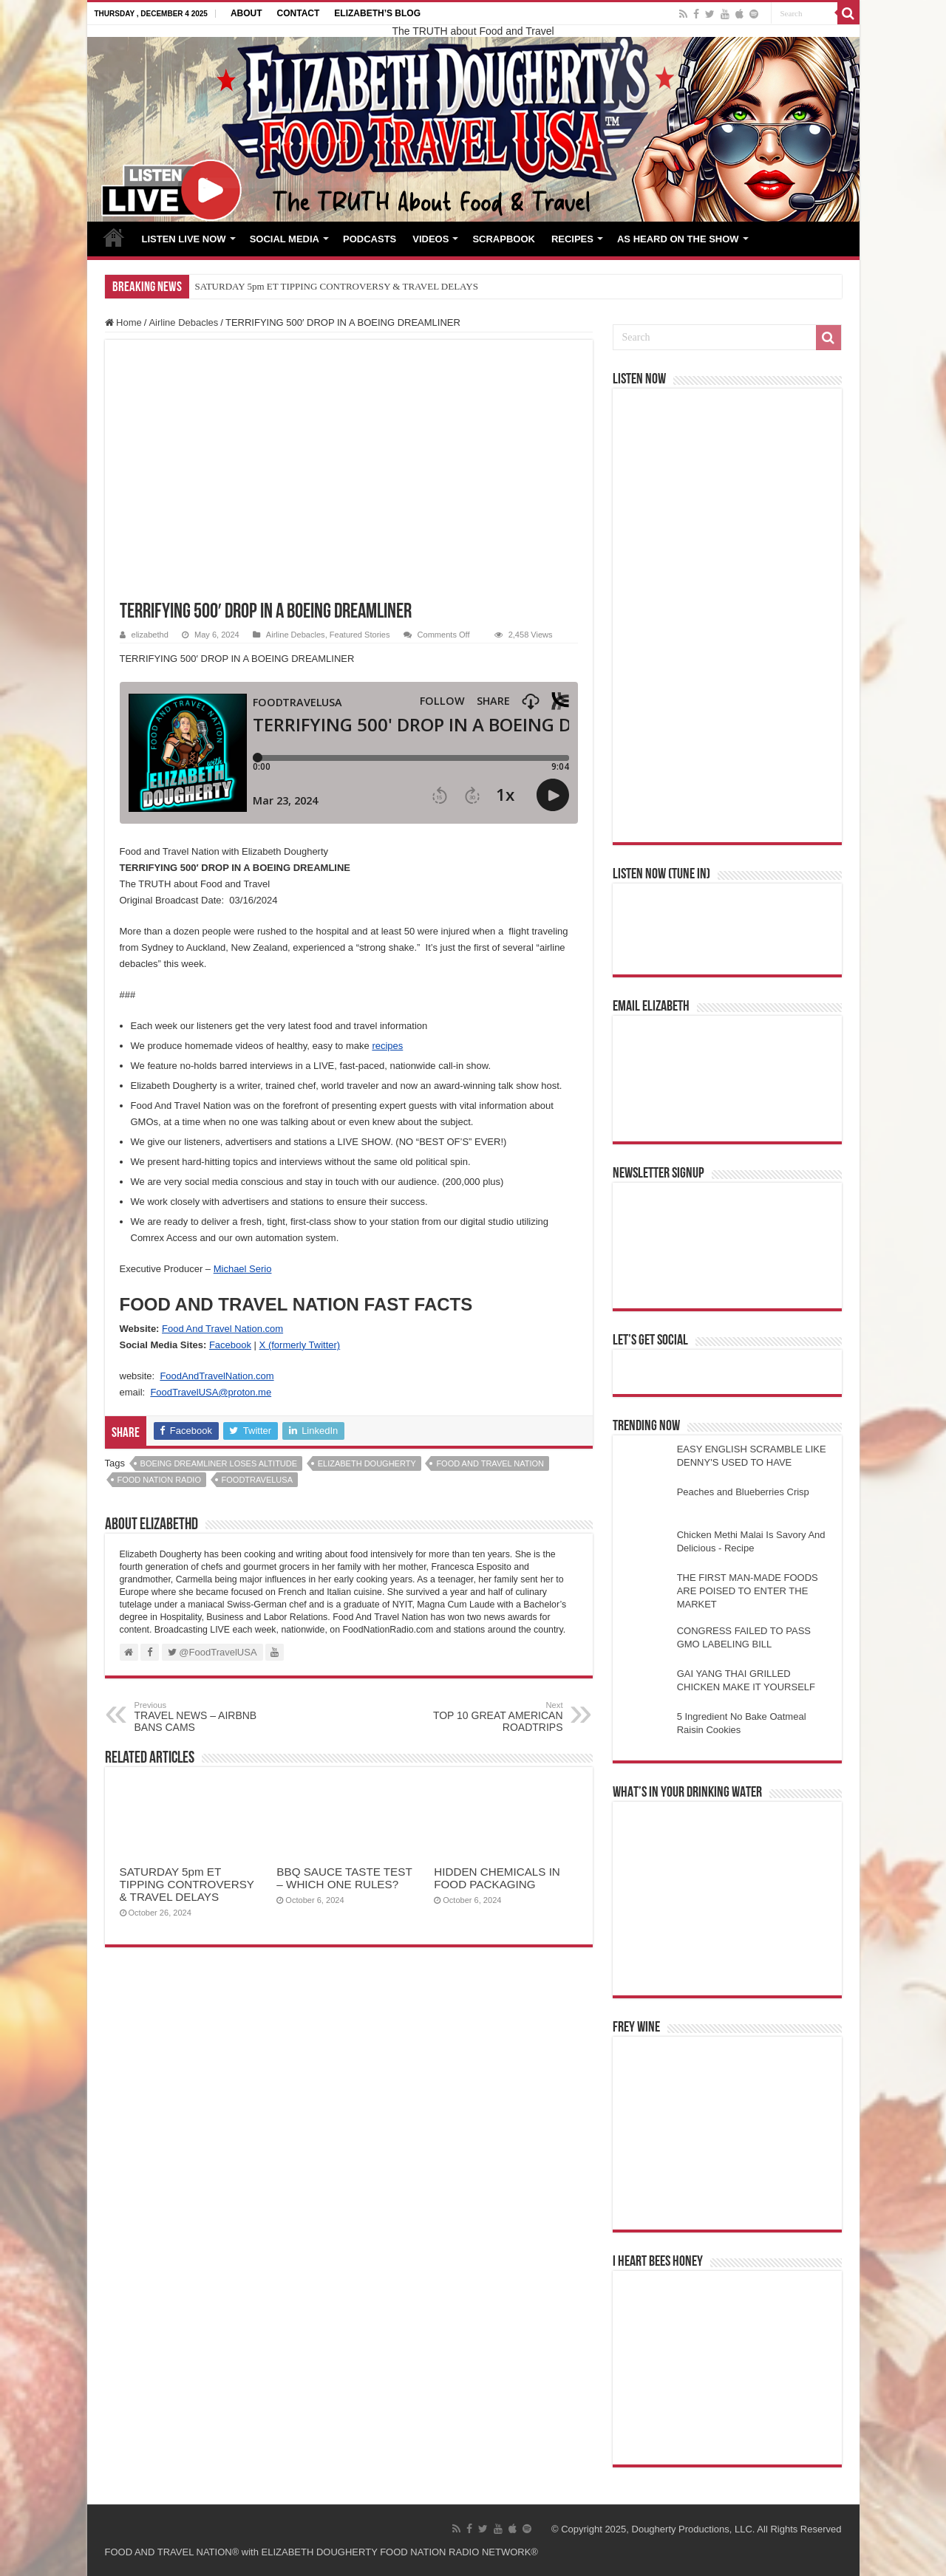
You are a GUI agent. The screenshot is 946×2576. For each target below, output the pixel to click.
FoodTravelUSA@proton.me (210, 1392)
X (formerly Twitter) (300, 1344)
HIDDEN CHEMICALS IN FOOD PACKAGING (497, 1877)
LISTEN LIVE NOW (184, 239)
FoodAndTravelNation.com (216, 1375)
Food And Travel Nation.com (222, 1328)
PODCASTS (369, 239)
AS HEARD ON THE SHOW (678, 239)
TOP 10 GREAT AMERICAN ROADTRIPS (487, 1717)
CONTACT (298, 13)
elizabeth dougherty (367, 1463)
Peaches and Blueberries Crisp (743, 1491)
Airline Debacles (183, 322)
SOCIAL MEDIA (284, 239)
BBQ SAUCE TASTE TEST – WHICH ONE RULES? (344, 1877)
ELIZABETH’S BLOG (377, 13)
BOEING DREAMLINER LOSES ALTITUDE (219, 1463)
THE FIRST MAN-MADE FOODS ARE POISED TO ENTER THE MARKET (747, 1591)
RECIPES (572, 239)
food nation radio (159, 1479)
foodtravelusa (257, 1479)
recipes (387, 1045)
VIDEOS (430, 239)
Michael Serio (243, 1268)
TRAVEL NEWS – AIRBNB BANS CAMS (210, 1717)
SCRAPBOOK (503, 239)
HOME (114, 237)
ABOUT (246, 13)
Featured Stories (360, 634)
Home (123, 322)
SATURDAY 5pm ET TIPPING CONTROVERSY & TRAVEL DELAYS (336, 286)
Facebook (230, 1344)
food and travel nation (490, 1463)
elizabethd (150, 634)
